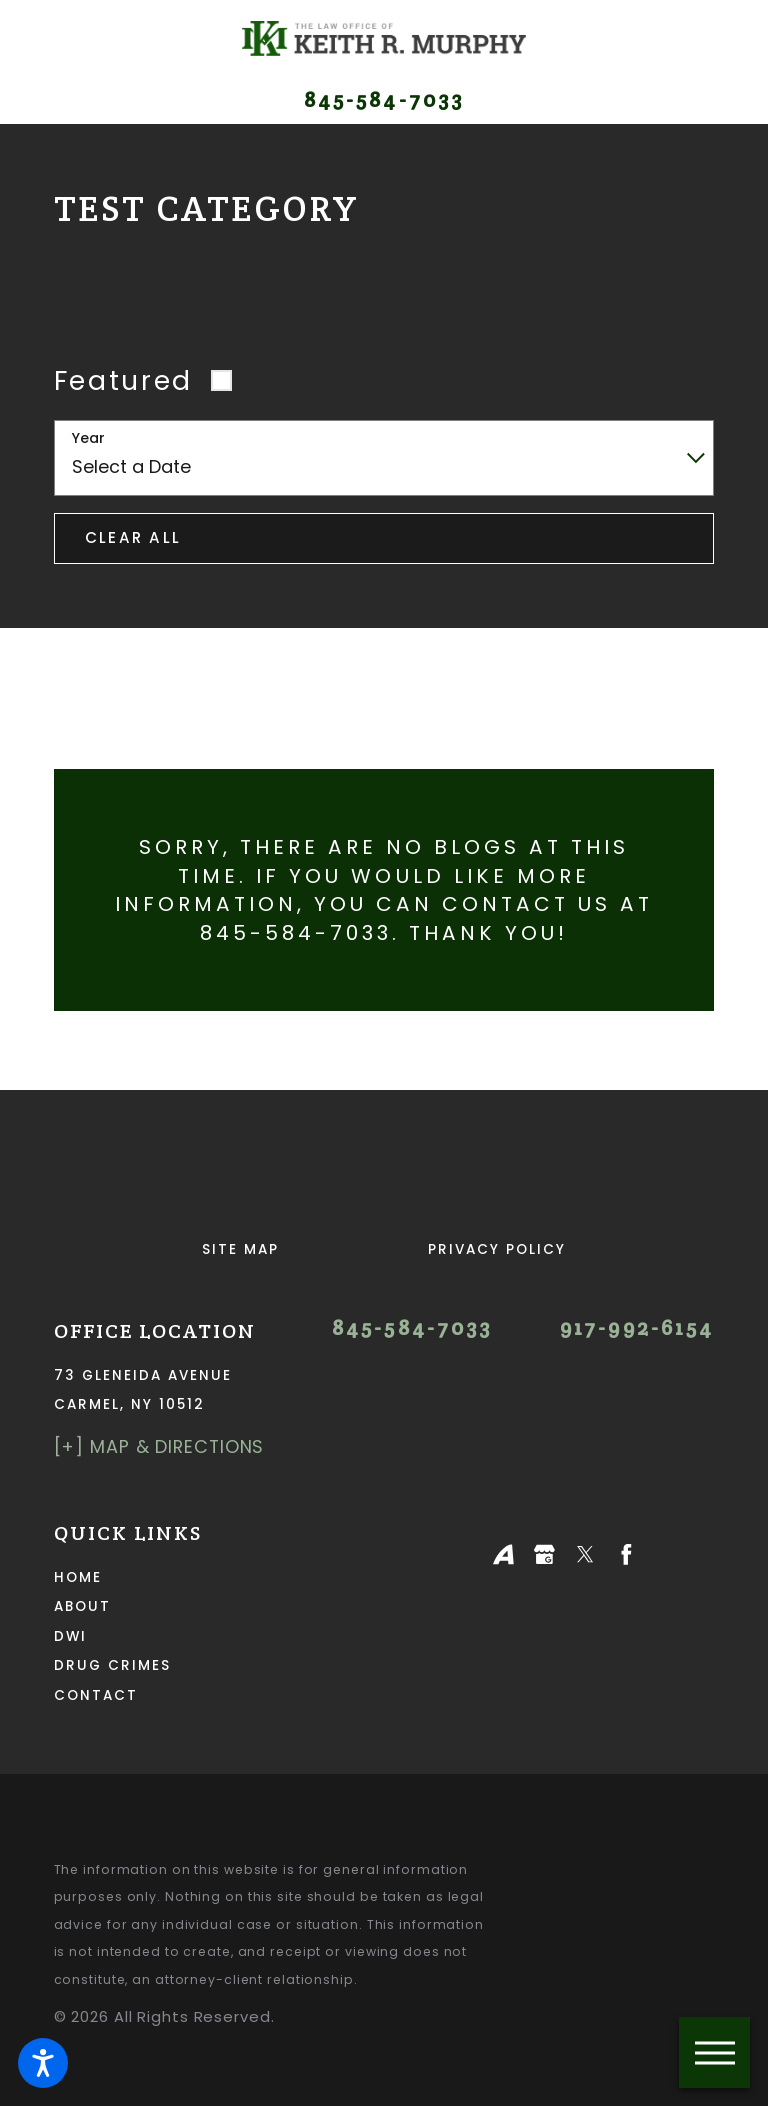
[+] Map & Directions (159, 1446)
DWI (70, 1636)
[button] (43, 2063)
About (82, 1606)
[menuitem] (203, 1577)
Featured (123, 380)
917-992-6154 (637, 1328)
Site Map (240, 1249)
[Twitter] (585, 1554)
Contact (96, 1695)
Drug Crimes (112, 1665)
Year (88, 438)
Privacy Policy (497, 1249)
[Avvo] (503, 1554)
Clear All (133, 537)
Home (78, 1577)
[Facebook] (626, 1554)
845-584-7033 (384, 100)
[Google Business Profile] (544, 1554)
